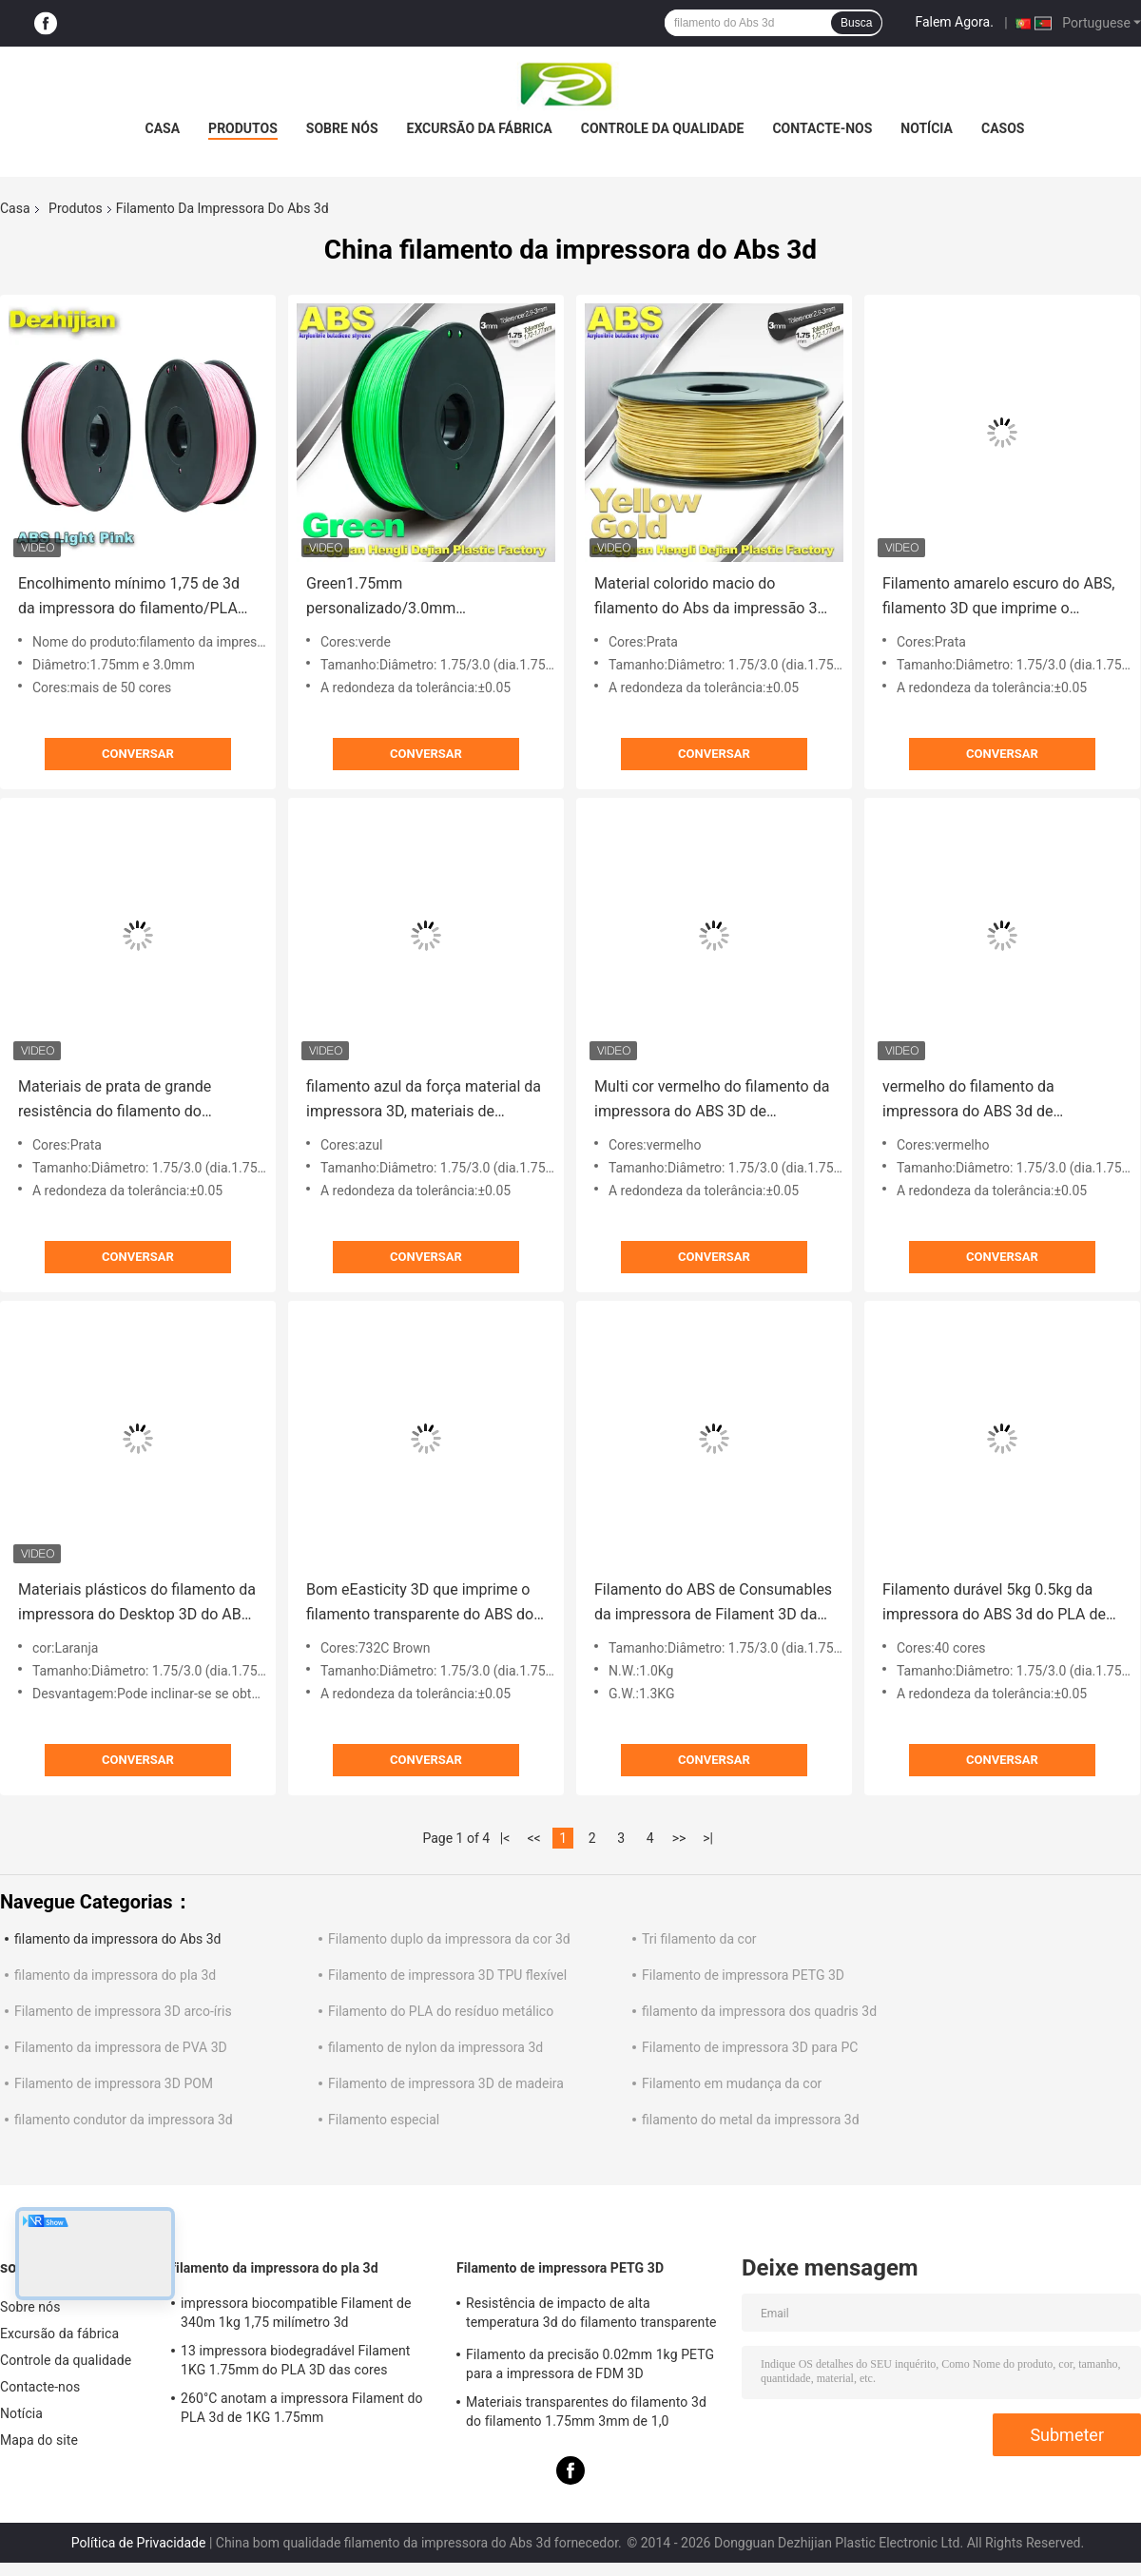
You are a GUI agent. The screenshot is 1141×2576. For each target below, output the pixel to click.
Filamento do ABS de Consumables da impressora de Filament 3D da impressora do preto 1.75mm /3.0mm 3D (713, 1603)
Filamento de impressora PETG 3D (743, 1975)
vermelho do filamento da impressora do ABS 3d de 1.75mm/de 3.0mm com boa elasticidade (979, 1100)
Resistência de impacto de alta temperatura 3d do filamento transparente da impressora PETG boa (591, 2315)
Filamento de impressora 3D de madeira (446, 2083)
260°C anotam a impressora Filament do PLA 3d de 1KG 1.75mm (302, 2408)
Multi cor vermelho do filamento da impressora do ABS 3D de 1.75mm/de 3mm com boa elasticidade (711, 1100)
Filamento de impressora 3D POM (113, 2083)
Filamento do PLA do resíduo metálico (440, 2011)
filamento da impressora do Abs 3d (117, 1939)
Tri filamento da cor (699, 1939)
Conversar (138, 753)
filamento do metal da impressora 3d (751, 2119)
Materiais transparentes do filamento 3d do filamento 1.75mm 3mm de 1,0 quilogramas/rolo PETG (586, 2414)
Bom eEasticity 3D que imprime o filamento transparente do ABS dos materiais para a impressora (424, 1603)
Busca (856, 22)
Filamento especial (383, 2119)
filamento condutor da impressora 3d (123, 2119)
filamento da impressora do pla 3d (115, 1975)
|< (505, 1838)
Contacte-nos (822, 128)
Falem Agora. (954, 21)
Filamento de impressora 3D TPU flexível (447, 1975)
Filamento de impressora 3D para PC (750, 2047)
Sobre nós (342, 128)
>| (708, 1838)
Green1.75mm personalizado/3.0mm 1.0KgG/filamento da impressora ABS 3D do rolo (416, 597)
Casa (163, 128)
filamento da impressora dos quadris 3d (759, 2011)
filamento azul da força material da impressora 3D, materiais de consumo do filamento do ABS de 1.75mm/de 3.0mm (423, 1100)
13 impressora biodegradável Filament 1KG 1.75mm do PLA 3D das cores (295, 2360)
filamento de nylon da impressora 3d (435, 2047)
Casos (1002, 128)
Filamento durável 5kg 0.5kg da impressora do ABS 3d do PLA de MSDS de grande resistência (994, 1603)
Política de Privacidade (138, 2542)
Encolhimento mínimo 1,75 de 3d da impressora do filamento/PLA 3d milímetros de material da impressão (129, 597)
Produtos (243, 128)
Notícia (926, 128)
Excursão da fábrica (479, 128)
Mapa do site (39, 2440)
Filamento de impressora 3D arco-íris (123, 2011)
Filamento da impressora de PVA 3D (120, 2047)
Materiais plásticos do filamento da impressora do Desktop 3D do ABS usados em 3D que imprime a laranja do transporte (137, 1603)
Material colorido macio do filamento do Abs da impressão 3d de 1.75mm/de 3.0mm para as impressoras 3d (709, 597)
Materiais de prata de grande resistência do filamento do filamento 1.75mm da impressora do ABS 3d (130, 1100)
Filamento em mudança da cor (732, 2083)
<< (534, 1838)
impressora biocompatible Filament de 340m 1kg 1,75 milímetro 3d (296, 2312)
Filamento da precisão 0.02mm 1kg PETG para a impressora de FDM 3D (590, 2364)
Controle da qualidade (663, 128)
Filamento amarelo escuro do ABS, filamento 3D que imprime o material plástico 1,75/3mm (998, 597)
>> (679, 1838)
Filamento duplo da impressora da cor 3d (449, 1939)
